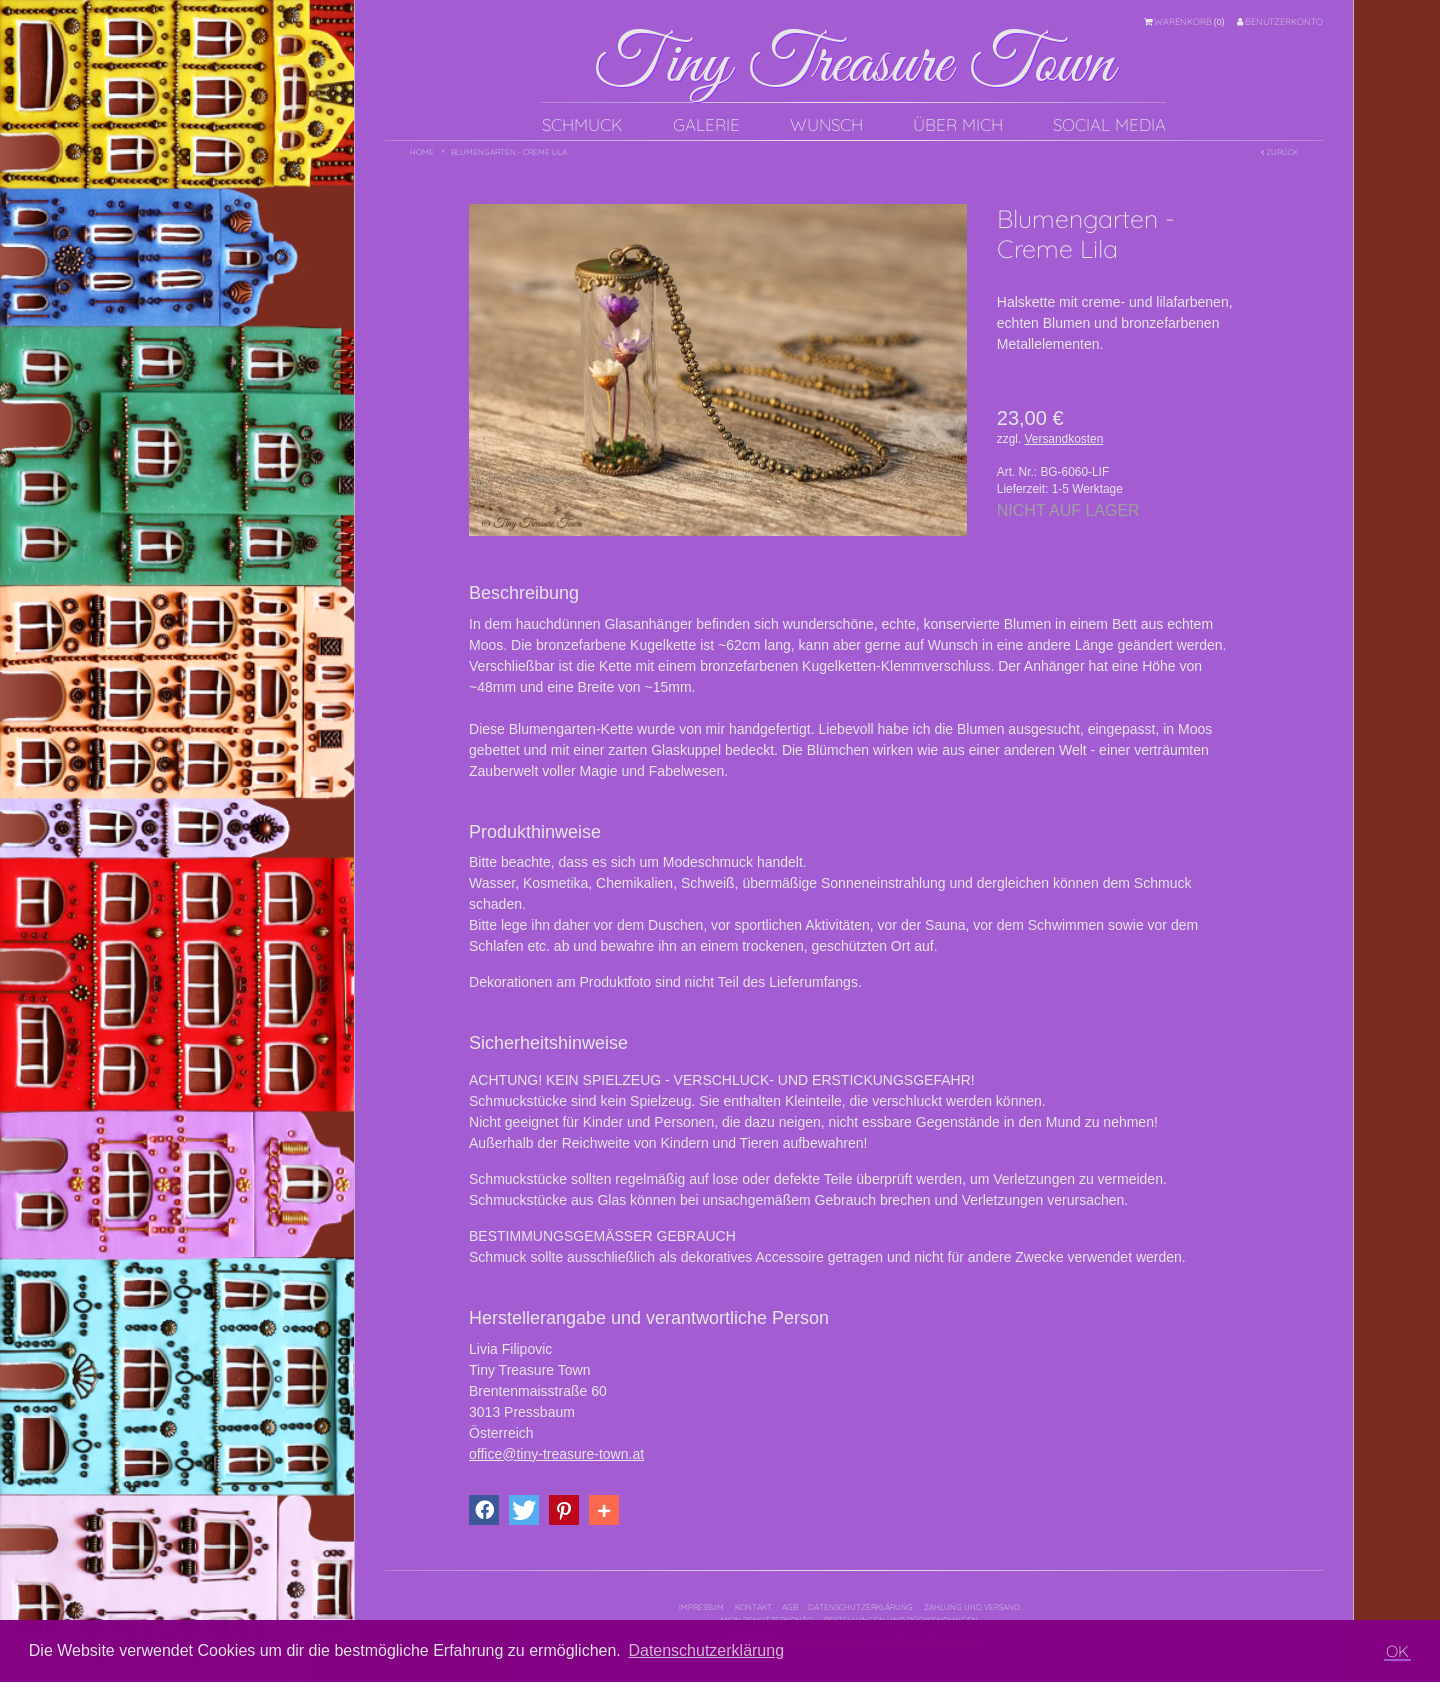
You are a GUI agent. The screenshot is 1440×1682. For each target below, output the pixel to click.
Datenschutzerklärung (860, 1607)
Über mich (958, 124)
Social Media (1109, 124)
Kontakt (753, 1607)
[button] (484, 1510)
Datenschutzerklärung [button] (706, 1650)
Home (422, 152)
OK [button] (1397, 1651)
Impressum (701, 1607)
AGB (790, 1607)
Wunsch (826, 124)
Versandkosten (1064, 439)
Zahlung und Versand (972, 1607)
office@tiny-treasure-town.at (556, 1454)
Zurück (1279, 152)
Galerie (706, 124)
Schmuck (582, 124)
